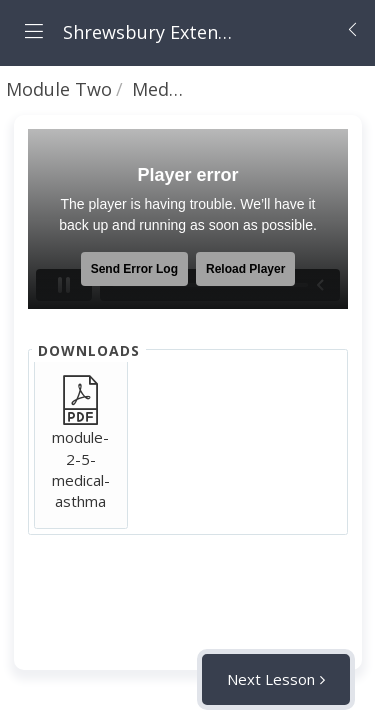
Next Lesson (271, 679)
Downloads (89, 350)
